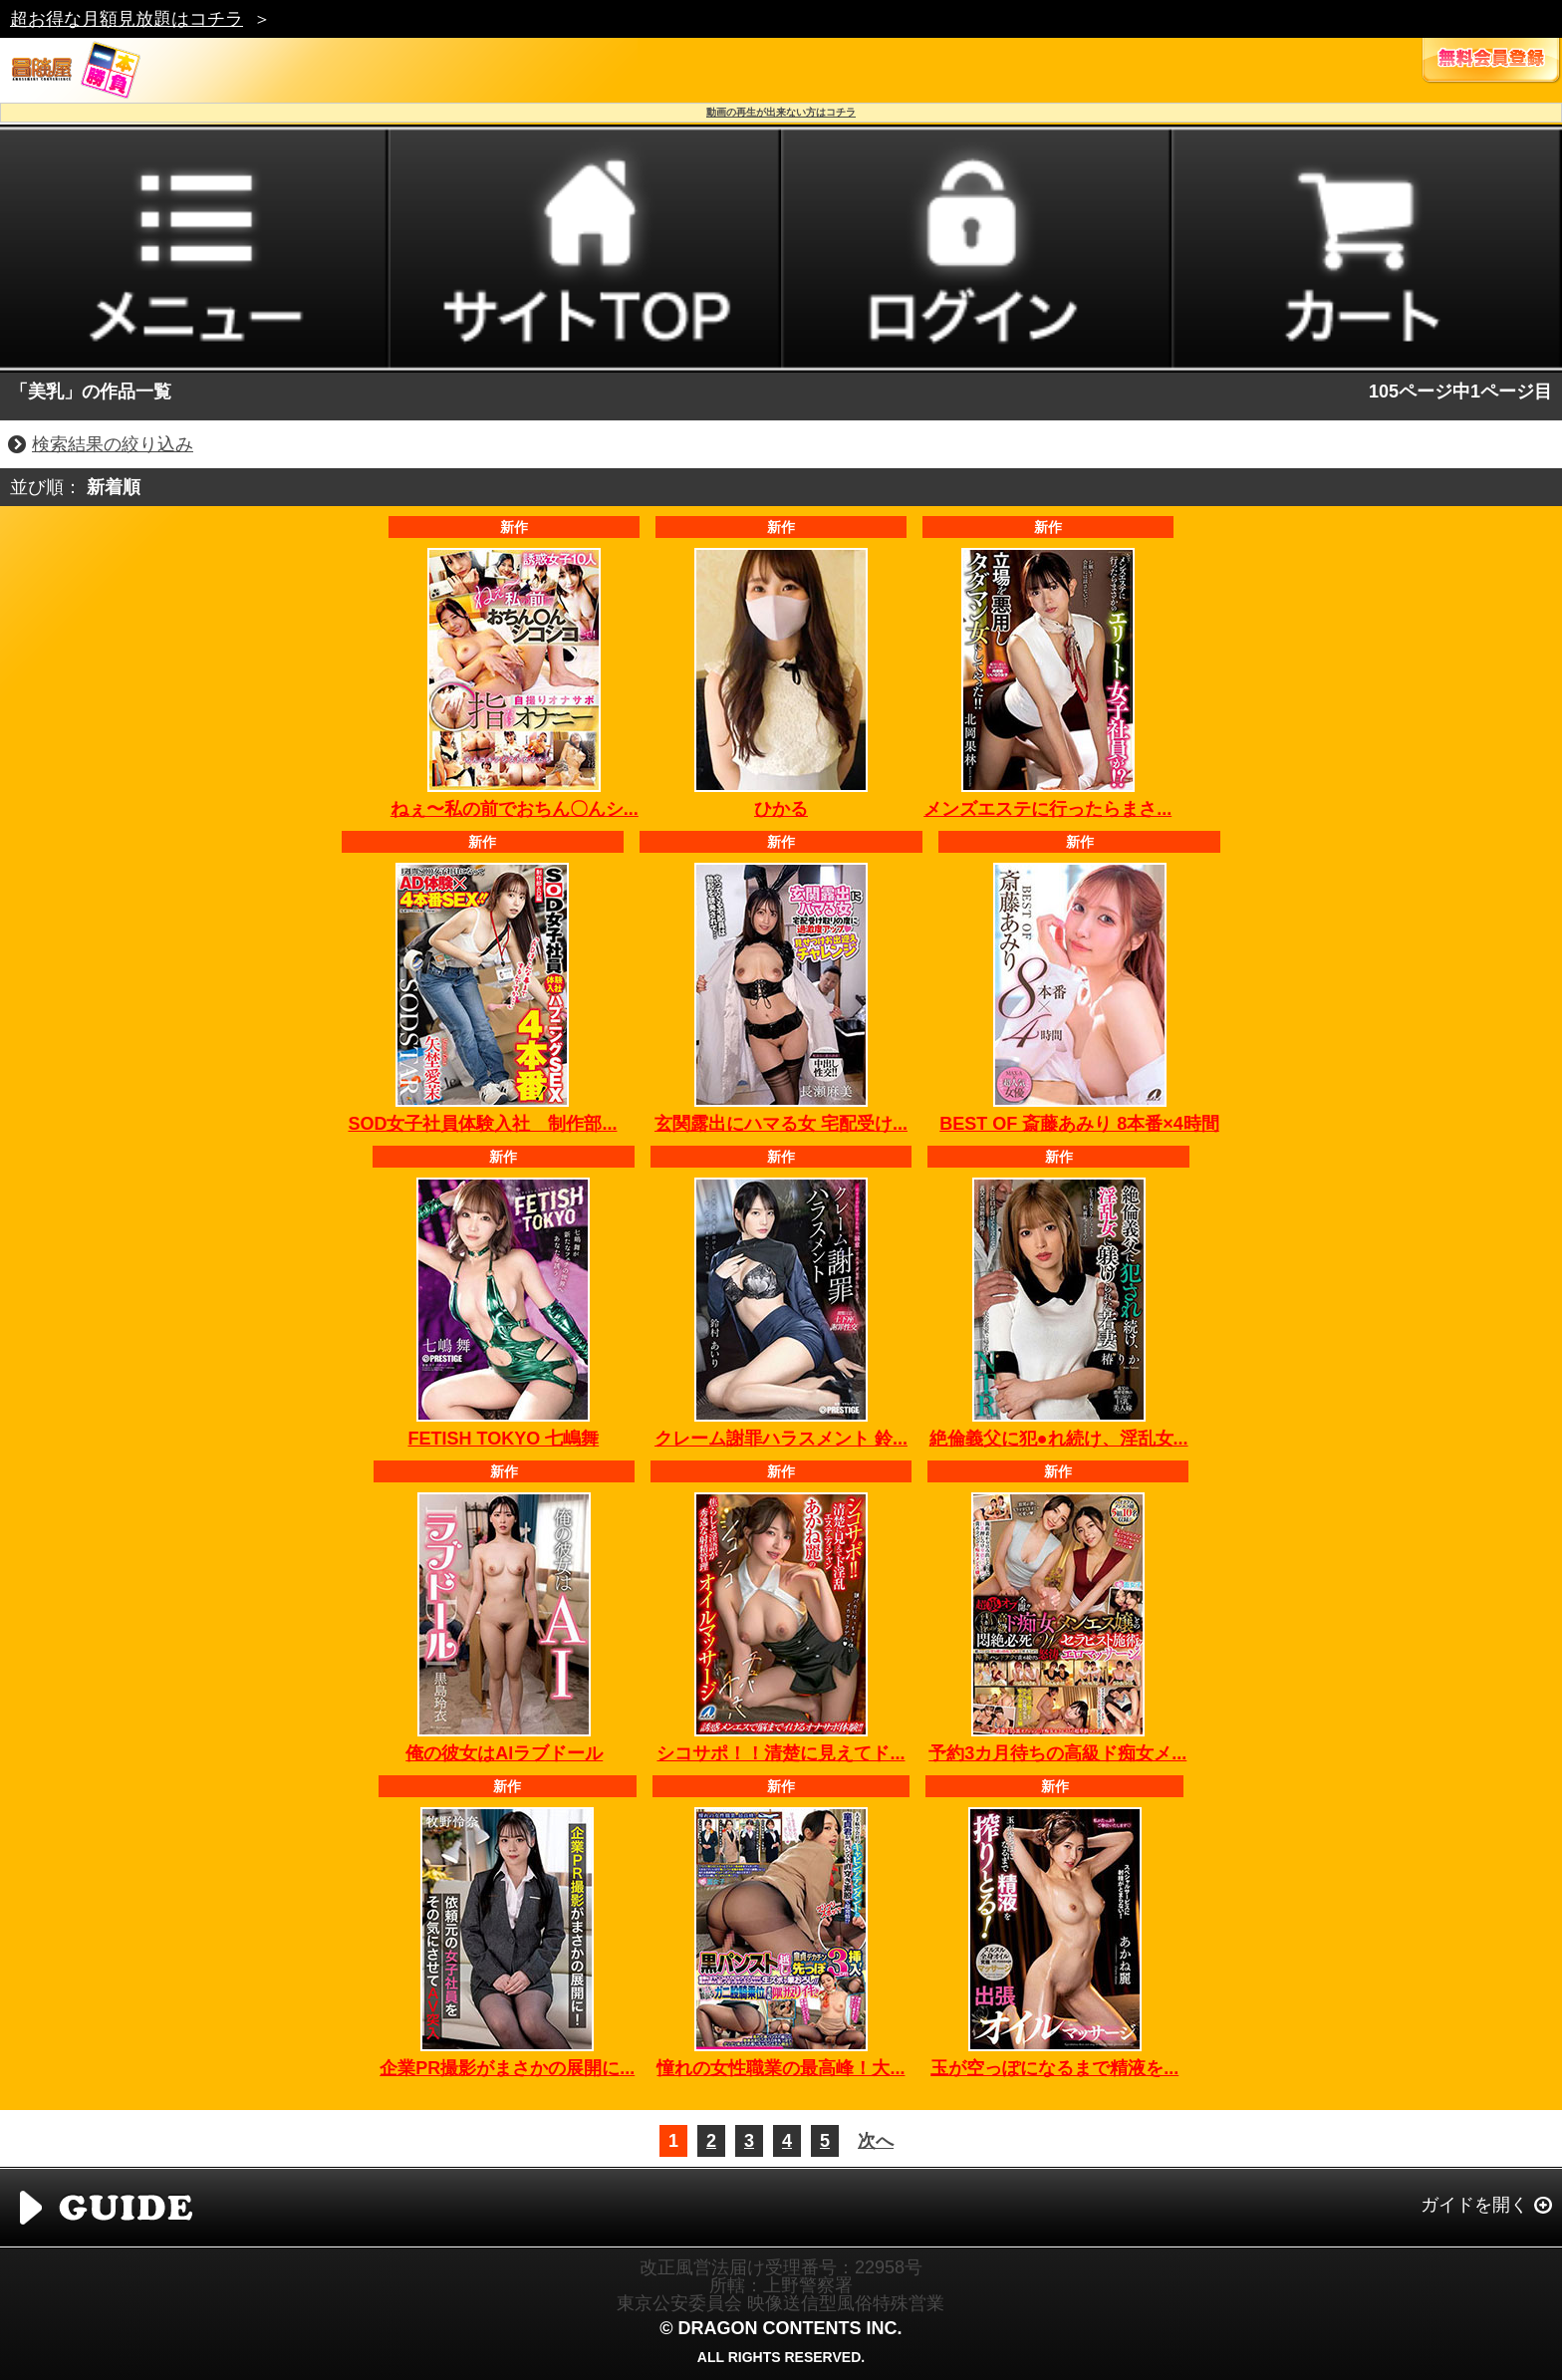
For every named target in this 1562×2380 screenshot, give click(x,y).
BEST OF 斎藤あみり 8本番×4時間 (1079, 1124)
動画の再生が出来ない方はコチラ (781, 112)
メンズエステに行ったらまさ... (1047, 809)
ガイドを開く (1474, 2205)
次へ (876, 2141)
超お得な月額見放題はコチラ (126, 19)
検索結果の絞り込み (112, 444)
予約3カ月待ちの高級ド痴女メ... (1057, 1753)
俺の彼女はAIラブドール (504, 1753)
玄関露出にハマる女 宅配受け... (781, 1124)
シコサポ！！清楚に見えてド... (780, 1753)
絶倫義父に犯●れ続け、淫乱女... (1058, 1439)
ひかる (781, 809)
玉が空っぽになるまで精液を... (1054, 2068)
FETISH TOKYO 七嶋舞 (503, 1439)
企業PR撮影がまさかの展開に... (507, 2068)
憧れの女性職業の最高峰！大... (780, 2068)
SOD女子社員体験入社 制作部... (482, 1124)
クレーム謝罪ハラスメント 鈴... (781, 1439)
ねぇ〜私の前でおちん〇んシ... (514, 809)
